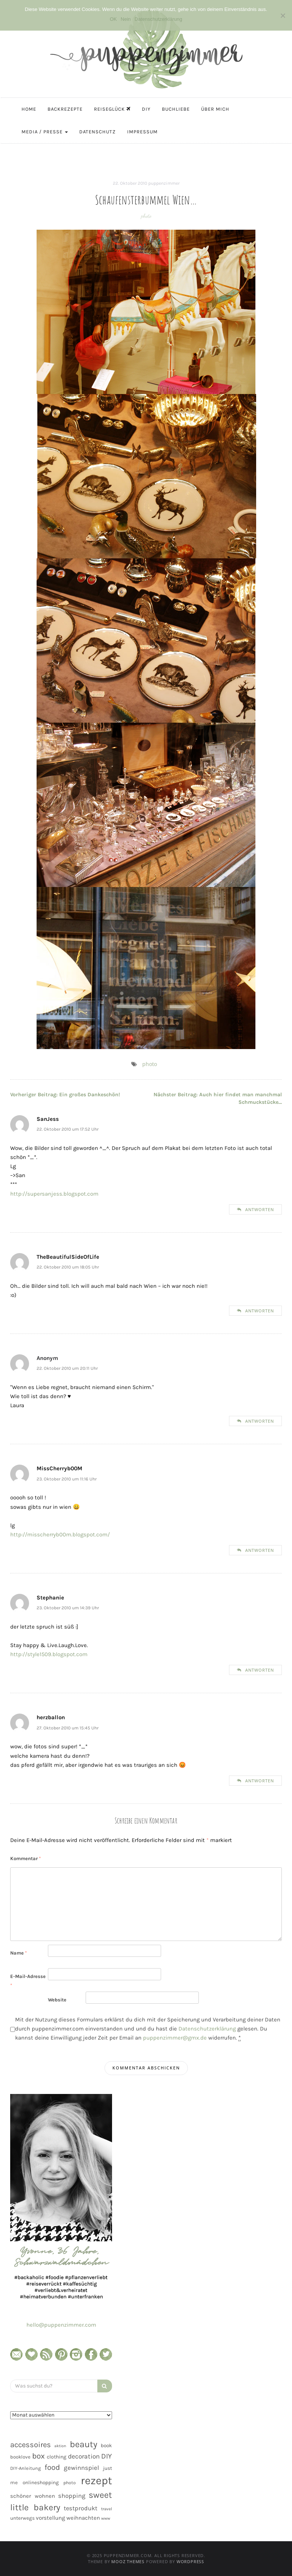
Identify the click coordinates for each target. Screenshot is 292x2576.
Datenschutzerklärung (207, 2028)
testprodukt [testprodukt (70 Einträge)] (80, 2508)
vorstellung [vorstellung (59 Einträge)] (50, 2517)
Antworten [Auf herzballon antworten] (259, 1780)
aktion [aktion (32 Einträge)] (60, 2445)
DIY (146, 109)
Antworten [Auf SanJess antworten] (259, 1209)
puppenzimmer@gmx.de (175, 2037)
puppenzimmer (164, 183)
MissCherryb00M (59, 1468)
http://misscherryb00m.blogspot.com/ (60, 1534)
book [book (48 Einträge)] (106, 2445)
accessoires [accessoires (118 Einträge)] (30, 2444)
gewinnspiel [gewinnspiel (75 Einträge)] (81, 2467)
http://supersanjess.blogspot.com (54, 1193)
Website (57, 2000)
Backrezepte (65, 109)
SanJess (48, 1119)
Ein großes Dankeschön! (65, 1094)
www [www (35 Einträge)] (105, 2518)
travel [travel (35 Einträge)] (106, 2508)
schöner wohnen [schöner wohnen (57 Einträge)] (32, 2496)
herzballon (51, 1717)
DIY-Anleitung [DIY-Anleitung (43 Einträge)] (25, 2468)
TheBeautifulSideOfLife (68, 1256)
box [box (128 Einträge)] (38, 2455)
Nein (126, 19)
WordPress (190, 2561)
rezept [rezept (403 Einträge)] (96, 2480)
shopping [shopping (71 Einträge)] (71, 2495)
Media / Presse (45, 131)
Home (29, 109)
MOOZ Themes (127, 2561)
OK (113, 19)
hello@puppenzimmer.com (61, 2324)
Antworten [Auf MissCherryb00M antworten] (259, 1550)
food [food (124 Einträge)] (52, 2467)
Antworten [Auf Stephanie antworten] (259, 1670)
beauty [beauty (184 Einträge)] (83, 2444)
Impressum (142, 131)
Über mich (215, 109)
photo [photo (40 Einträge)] (69, 2482)
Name (18, 1953)
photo (146, 215)
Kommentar (25, 1858)
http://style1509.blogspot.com (49, 1654)
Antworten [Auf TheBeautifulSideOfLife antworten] (259, 1310)
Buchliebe (176, 109)
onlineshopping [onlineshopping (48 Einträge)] (41, 2482)
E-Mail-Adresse (28, 1980)
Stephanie (50, 1597)
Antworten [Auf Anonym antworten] (259, 1421)
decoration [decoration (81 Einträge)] (84, 2456)
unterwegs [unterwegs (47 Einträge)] (22, 2518)
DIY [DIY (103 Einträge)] (106, 2456)
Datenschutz (97, 131)
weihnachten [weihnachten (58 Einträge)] (83, 2517)
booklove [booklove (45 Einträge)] (20, 2457)
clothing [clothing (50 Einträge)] (56, 2457)
